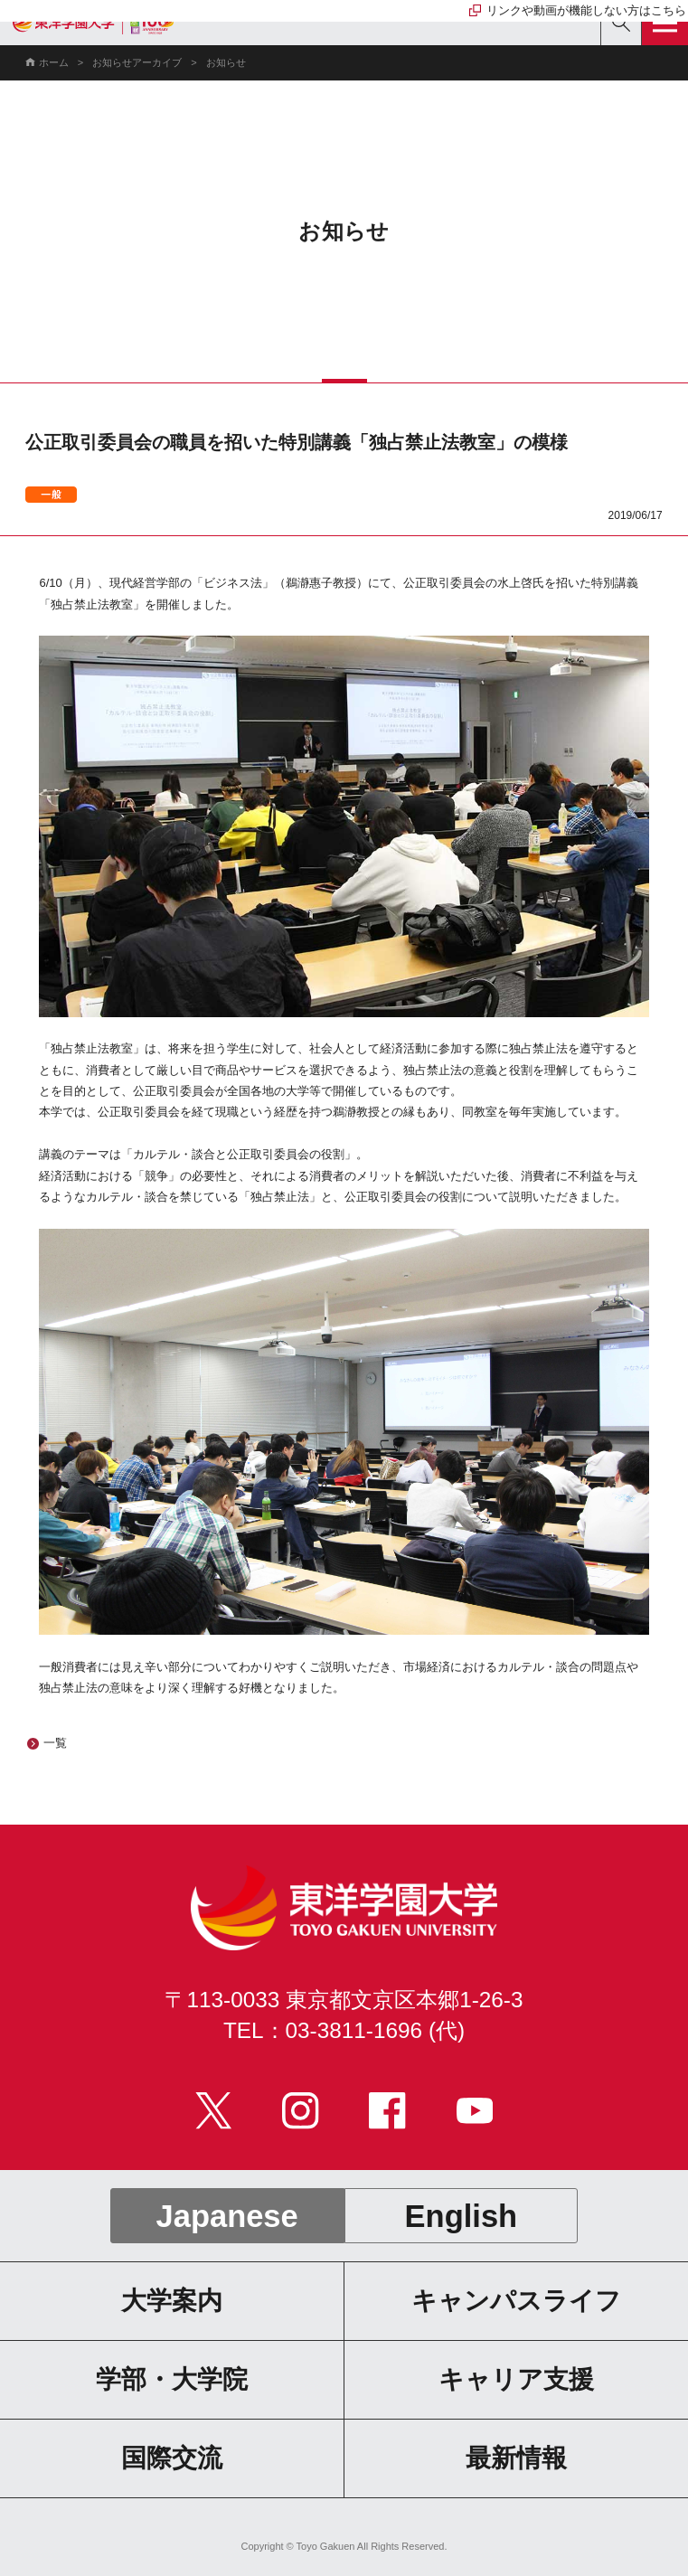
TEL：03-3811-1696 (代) (344, 2030)
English (461, 2216)
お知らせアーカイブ (137, 62)
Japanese (227, 2216)
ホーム (54, 62)
